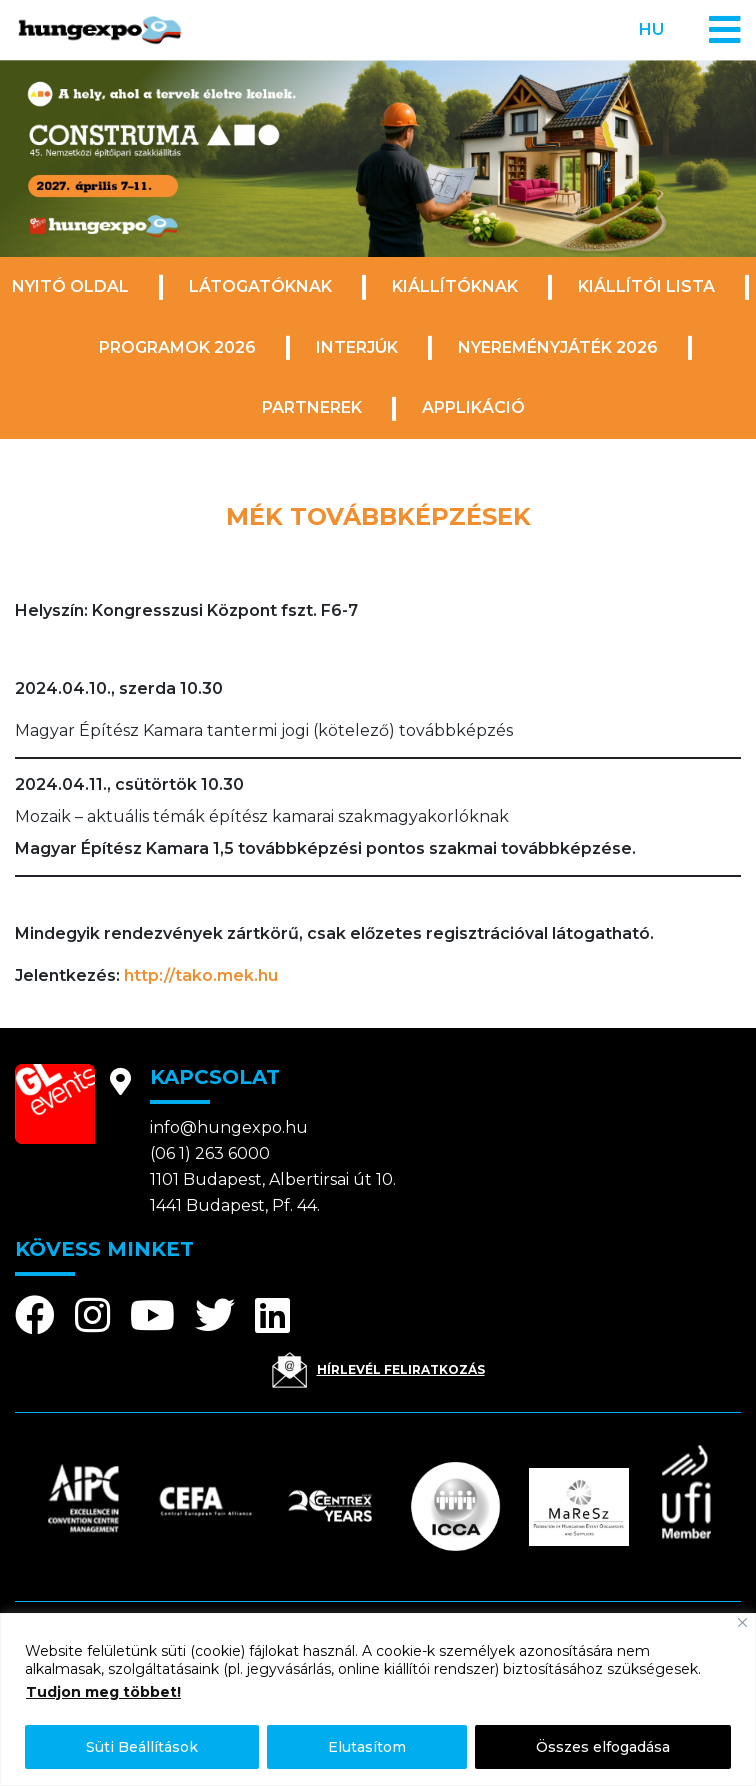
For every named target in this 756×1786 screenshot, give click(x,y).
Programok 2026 (177, 347)
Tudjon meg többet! (103, 1692)
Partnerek (312, 407)
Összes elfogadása (603, 1747)
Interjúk (357, 347)
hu (651, 29)
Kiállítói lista (646, 286)
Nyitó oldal (70, 286)
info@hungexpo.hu (229, 1127)
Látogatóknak (260, 286)
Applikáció (473, 407)
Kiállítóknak (455, 286)
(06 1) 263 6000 (210, 1153)
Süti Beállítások (142, 1747)
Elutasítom (367, 1747)
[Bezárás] (742, 1622)
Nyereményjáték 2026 (558, 347)
